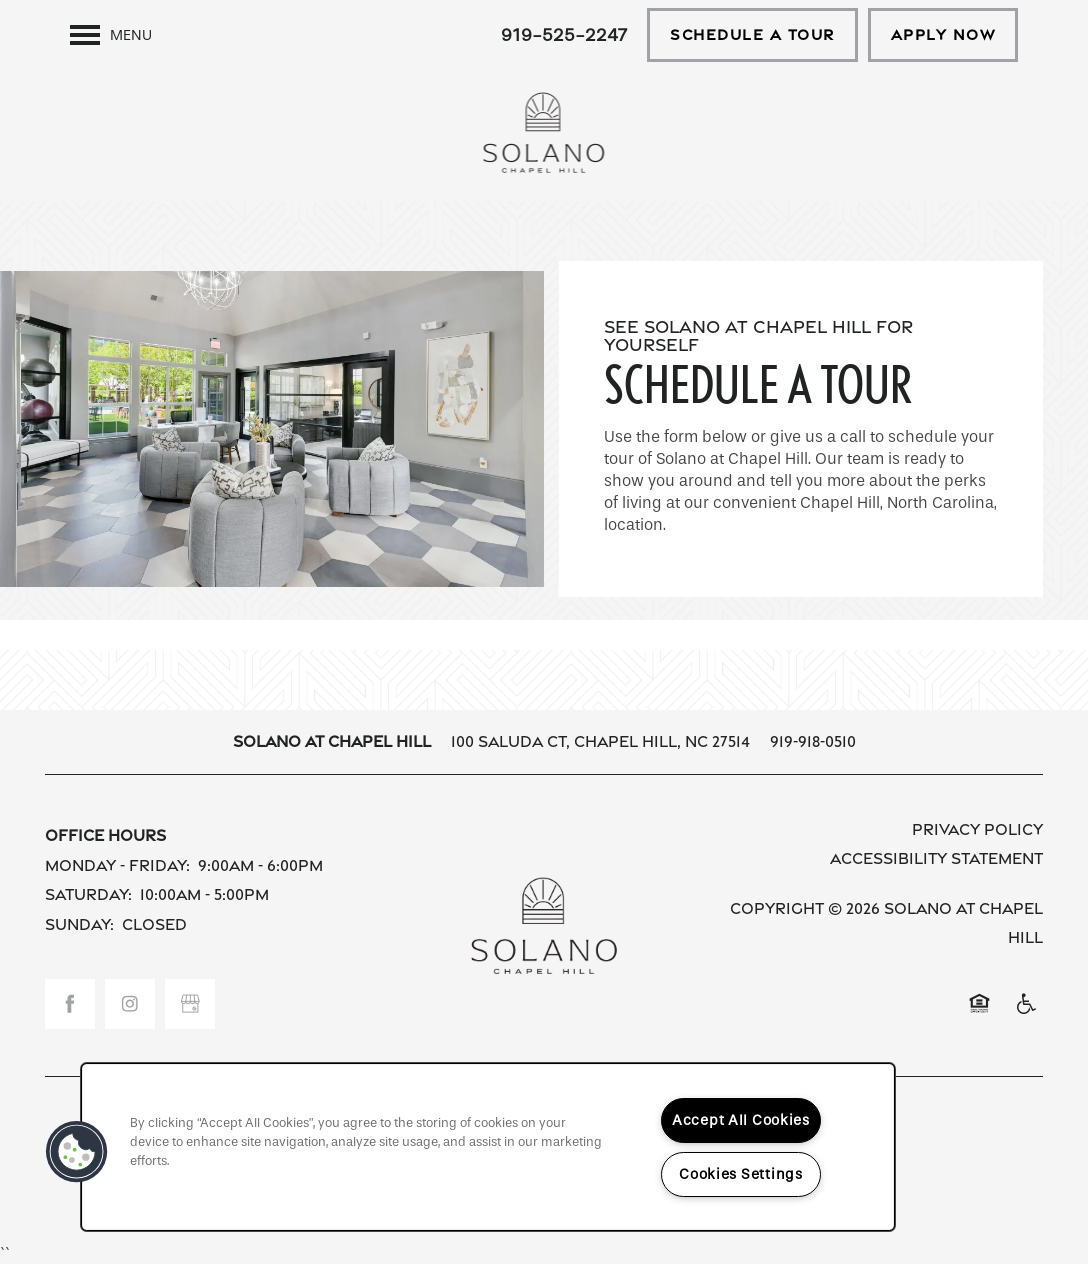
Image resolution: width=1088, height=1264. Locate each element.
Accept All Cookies (741, 1120)
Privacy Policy (977, 829)
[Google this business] (190, 1004)
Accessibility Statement (936, 858)
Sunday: (79, 924)
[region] (488, 1147)
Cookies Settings (741, 1174)
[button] (752, 35)
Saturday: (88, 894)
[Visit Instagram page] (130, 1004)
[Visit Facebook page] (70, 1004)
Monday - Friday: (117, 865)
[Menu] (111, 35)
